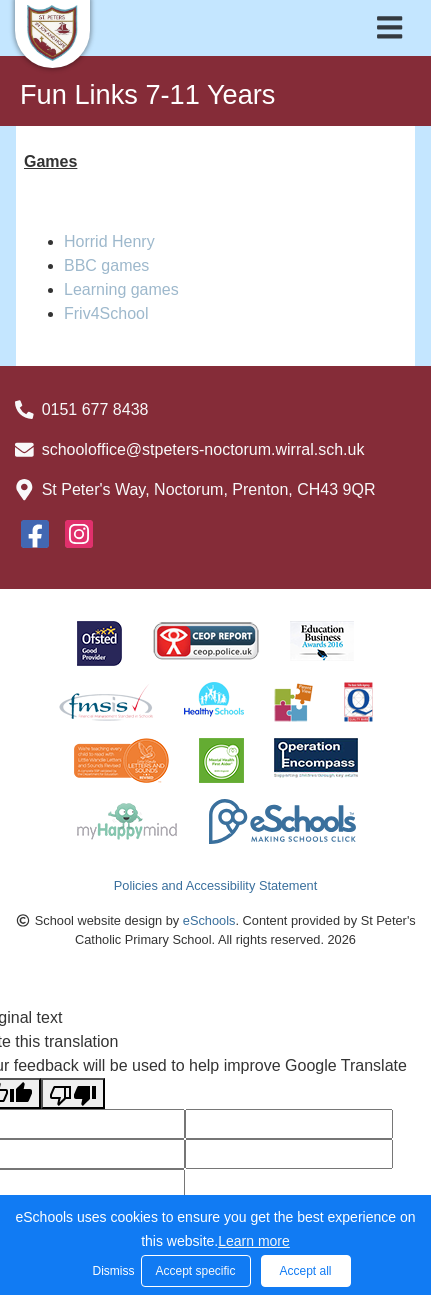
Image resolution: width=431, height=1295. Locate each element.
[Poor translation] (73, 1093)
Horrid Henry (109, 241)
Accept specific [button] (195, 1271)
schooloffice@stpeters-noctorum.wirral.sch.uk (203, 449)
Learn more (254, 1241)
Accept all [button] (305, 1271)
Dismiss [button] (112, 1271)
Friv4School (106, 313)
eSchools (209, 920)
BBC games (106, 265)
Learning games (121, 289)
